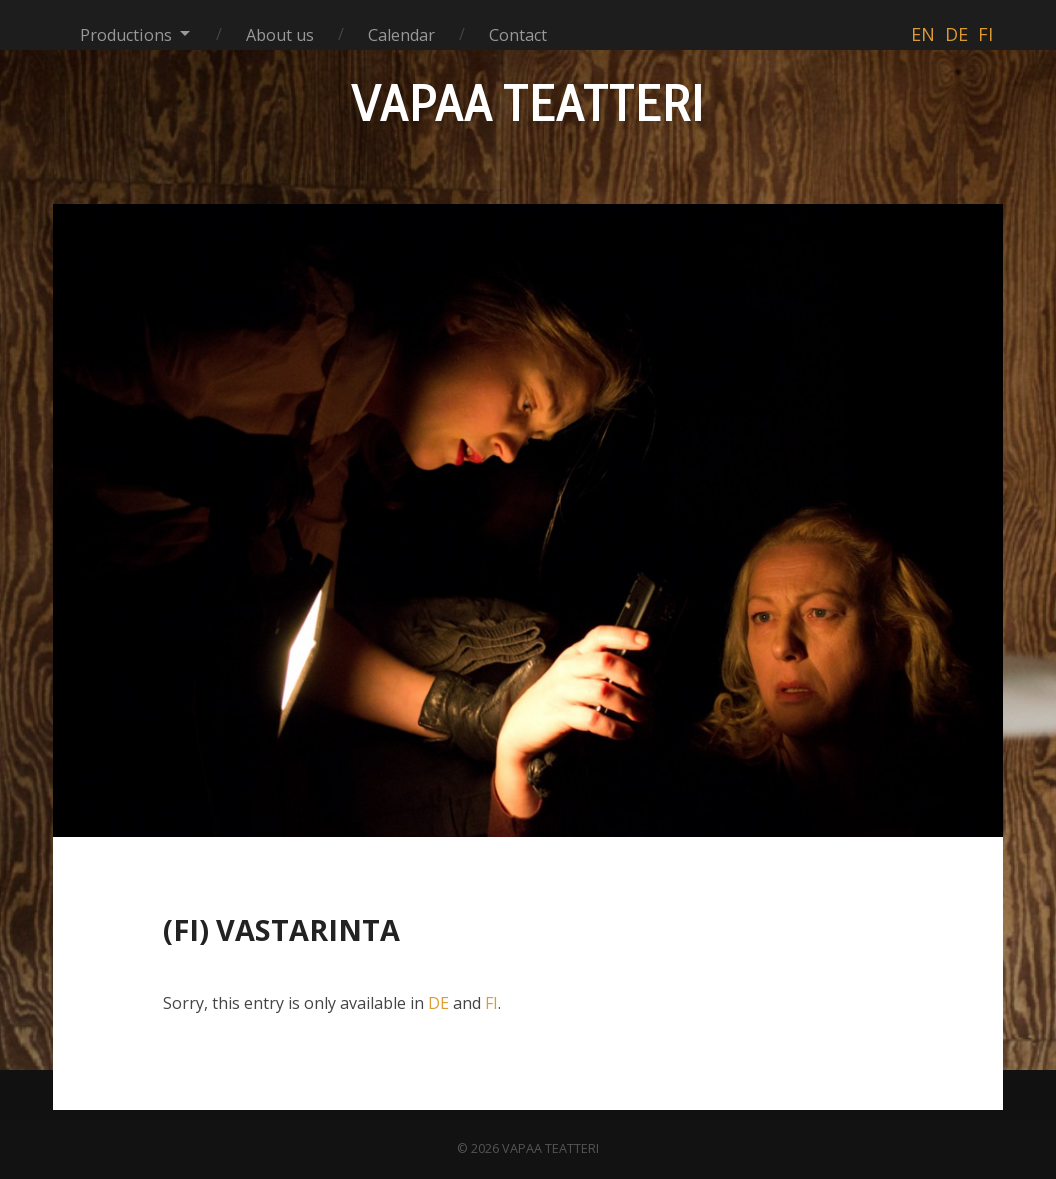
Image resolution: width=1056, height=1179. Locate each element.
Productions (126, 35)
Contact (518, 35)
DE (438, 1003)
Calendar (401, 35)
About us (280, 35)
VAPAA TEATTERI (527, 102)
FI (491, 1003)
